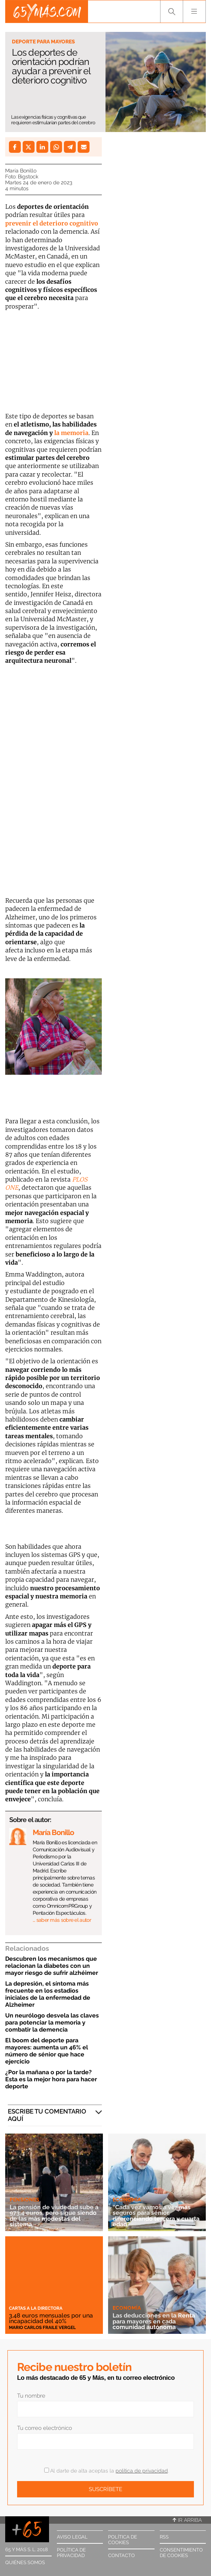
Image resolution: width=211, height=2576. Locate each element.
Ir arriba (187, 2520)
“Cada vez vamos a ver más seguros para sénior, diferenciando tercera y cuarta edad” (156, 2216)
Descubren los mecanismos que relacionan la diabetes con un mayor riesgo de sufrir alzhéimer (51, 1965)
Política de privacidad (71, 2552)
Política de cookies (122, 2539)
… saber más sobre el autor (62, 1920)
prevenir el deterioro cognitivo (51, 223)
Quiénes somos (25, 2562)
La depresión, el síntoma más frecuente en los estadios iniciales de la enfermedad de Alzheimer (47, 1994)
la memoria (71, 433)
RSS (164, 2537)
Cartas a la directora (35, 2308)
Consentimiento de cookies (181, 2552)
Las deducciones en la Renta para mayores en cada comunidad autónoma (154, 2321)
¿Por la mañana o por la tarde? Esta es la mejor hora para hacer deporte (51, 2079)
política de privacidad (142, 2471)
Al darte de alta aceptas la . (106, 2471)
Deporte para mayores (43, 42)
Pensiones (24, 2200)
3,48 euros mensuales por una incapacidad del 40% (51, 2318)
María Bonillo (20, 171)
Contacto (121, 2555)
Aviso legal (72, 2537)
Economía (127, 2200)
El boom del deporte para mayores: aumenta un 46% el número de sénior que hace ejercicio (46, 2051)
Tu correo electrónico (44, 2428)
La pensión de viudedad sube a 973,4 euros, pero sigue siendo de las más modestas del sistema (54, 2216)
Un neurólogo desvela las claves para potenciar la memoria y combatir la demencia (52, 2022)
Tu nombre (31, 2395)
